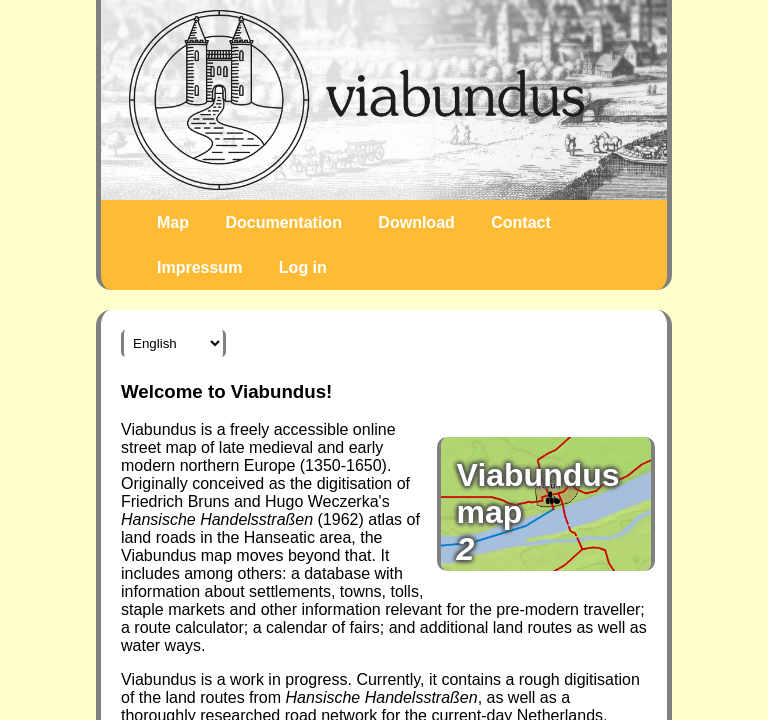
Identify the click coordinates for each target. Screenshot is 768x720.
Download (416, 222)
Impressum (199, 267)
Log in (303, 267)
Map (173, 222)
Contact (521, 222)
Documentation (283, 222)
